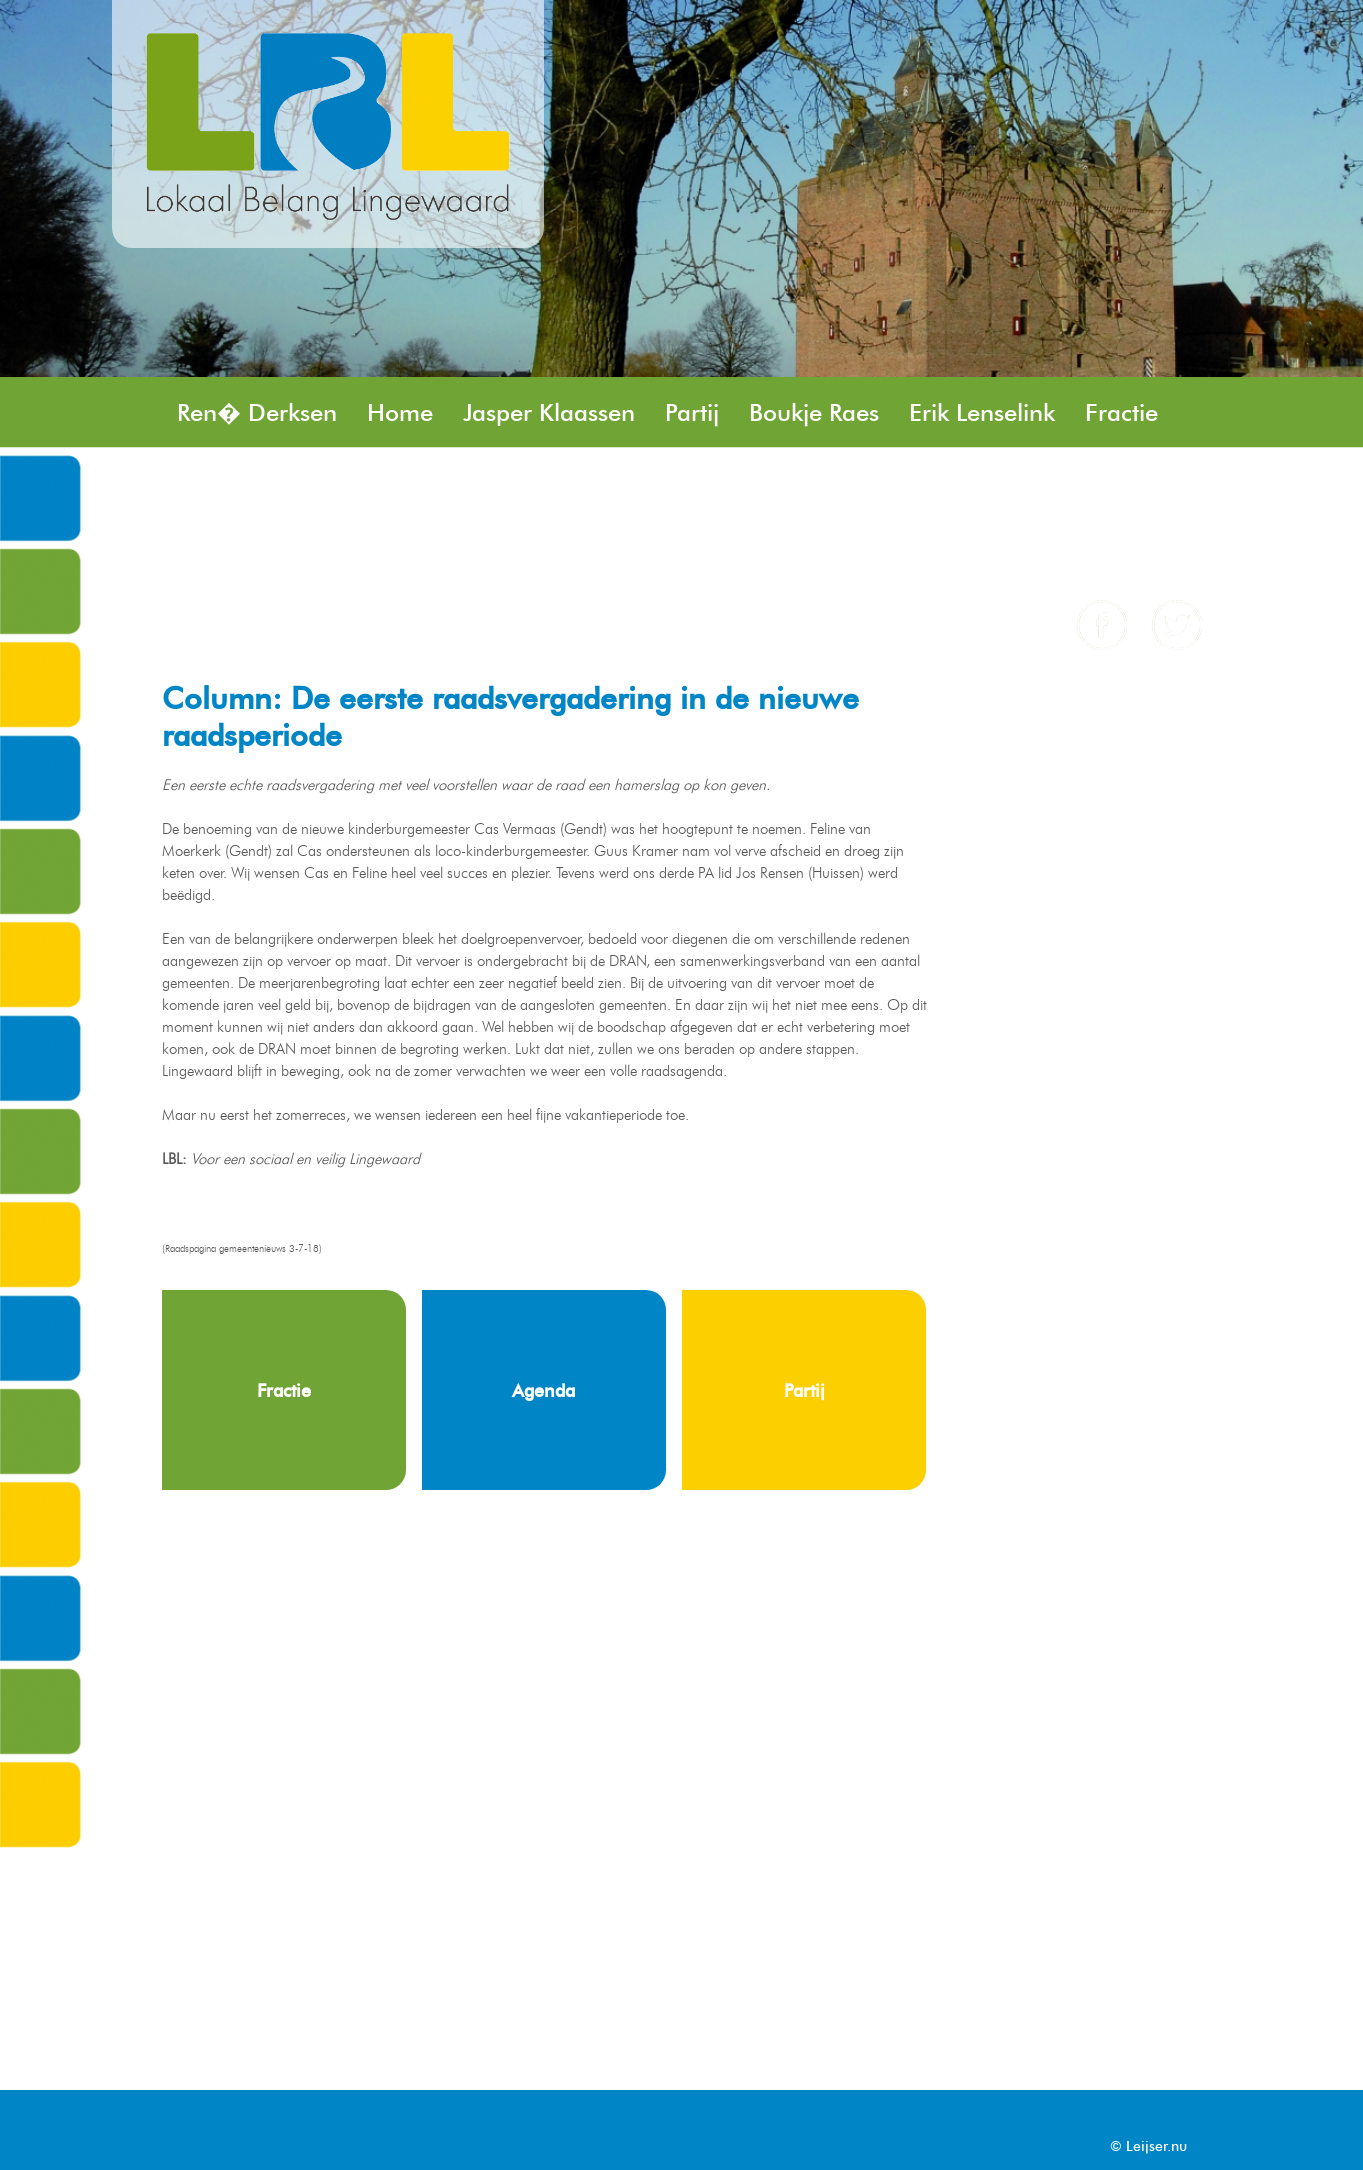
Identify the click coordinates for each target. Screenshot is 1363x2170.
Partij (692, 412)
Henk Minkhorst (585, 483)
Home (400, 412)
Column (220, 554)
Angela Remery (604, 554)
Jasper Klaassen (549, 412)
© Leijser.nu (1148, 2146)
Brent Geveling (781, 483)
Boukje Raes (814, 412)
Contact (450, 554)
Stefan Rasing (397, 483)
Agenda (335, 554)
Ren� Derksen (257, 412)
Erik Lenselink (982, 412)
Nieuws (1077, 483)
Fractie (1121, 412)
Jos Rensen (235, 483)
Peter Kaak (949, 483)
